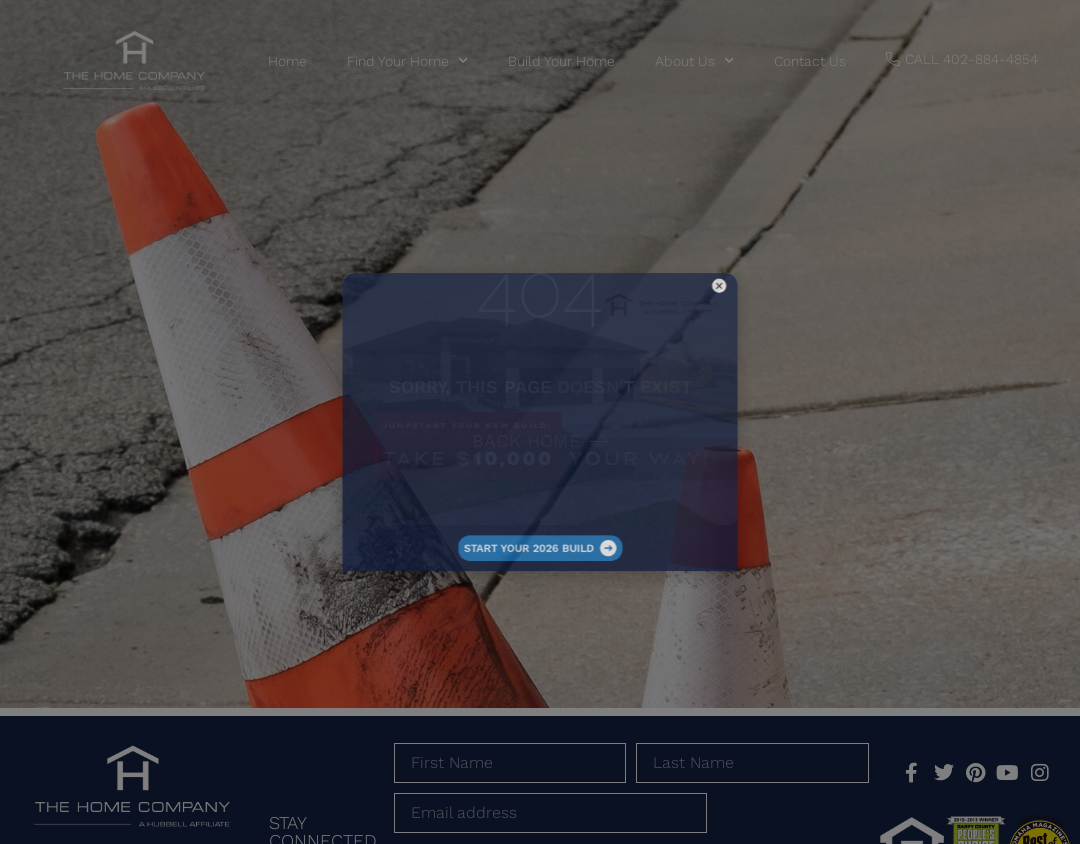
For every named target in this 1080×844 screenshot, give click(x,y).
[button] (641, 345)
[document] (540, 422)
